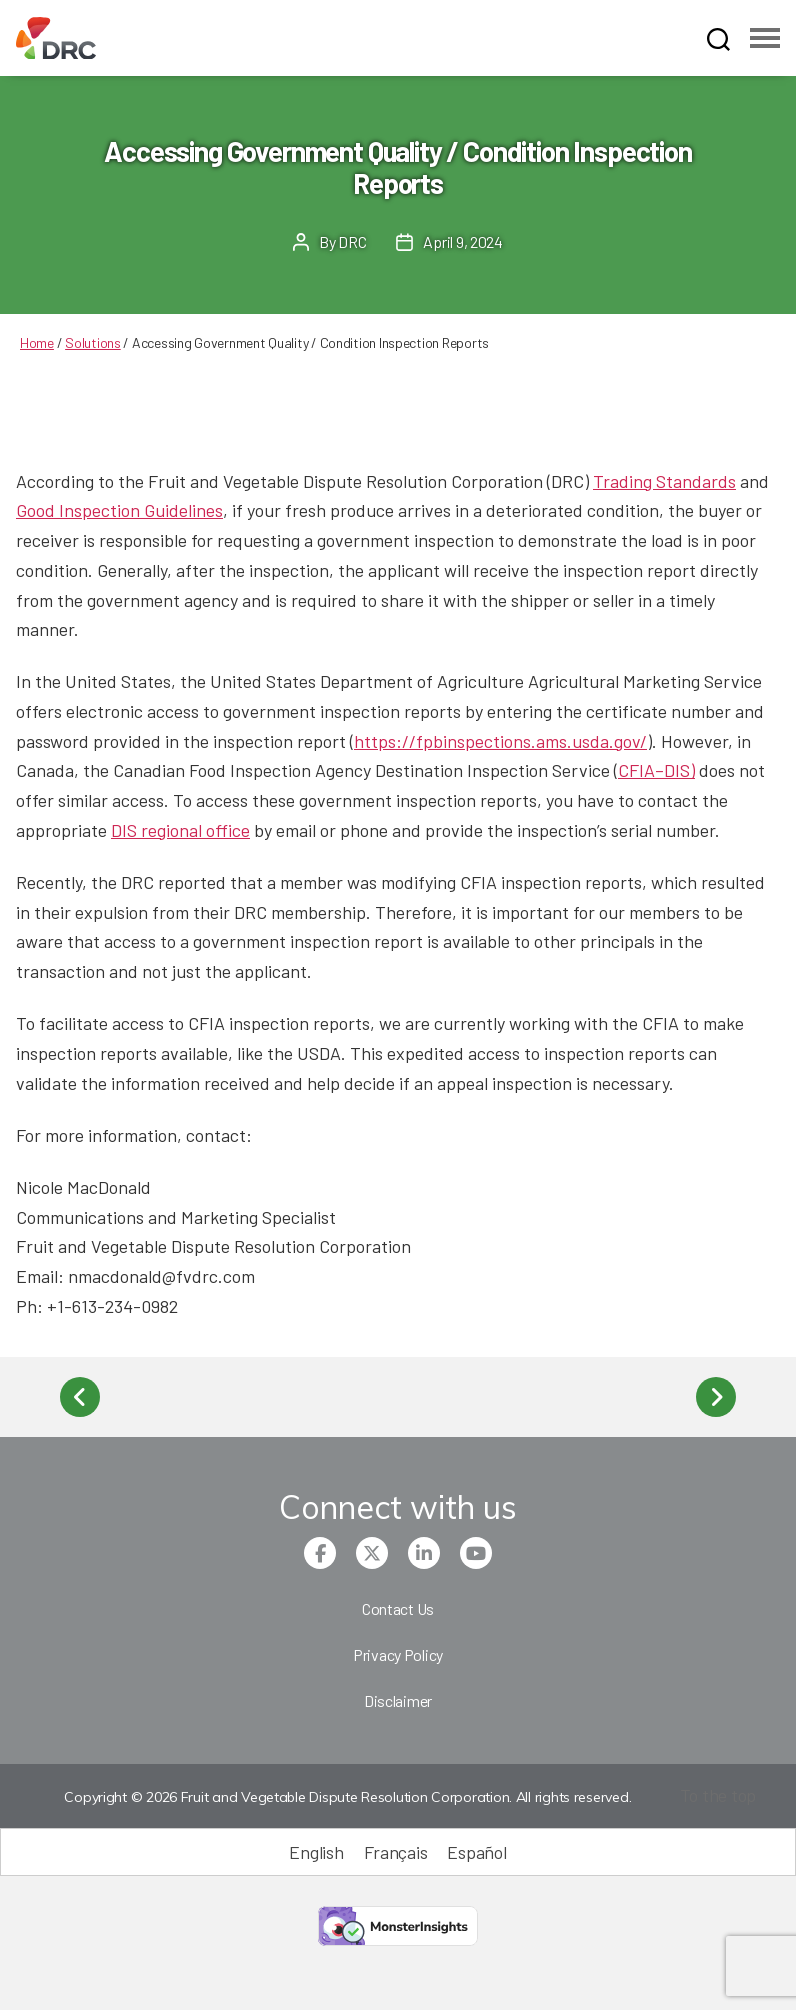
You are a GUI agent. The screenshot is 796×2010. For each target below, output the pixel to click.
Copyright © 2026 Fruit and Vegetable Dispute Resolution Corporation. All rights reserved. (347, 1797)
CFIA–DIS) (656, 770)
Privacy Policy (398, 1654)
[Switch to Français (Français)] (396, 1851)
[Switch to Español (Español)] (476, 1851)
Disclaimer (398, 1700)
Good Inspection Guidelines (119, 510)
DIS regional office (180, 830)
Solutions (93, 342)
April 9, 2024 (463, 241)
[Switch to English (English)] (316, 1851)
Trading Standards (664, 481)
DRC (352, 241)
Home (37, 342)
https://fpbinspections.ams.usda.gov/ (500, 741)
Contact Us (398, 1608)
